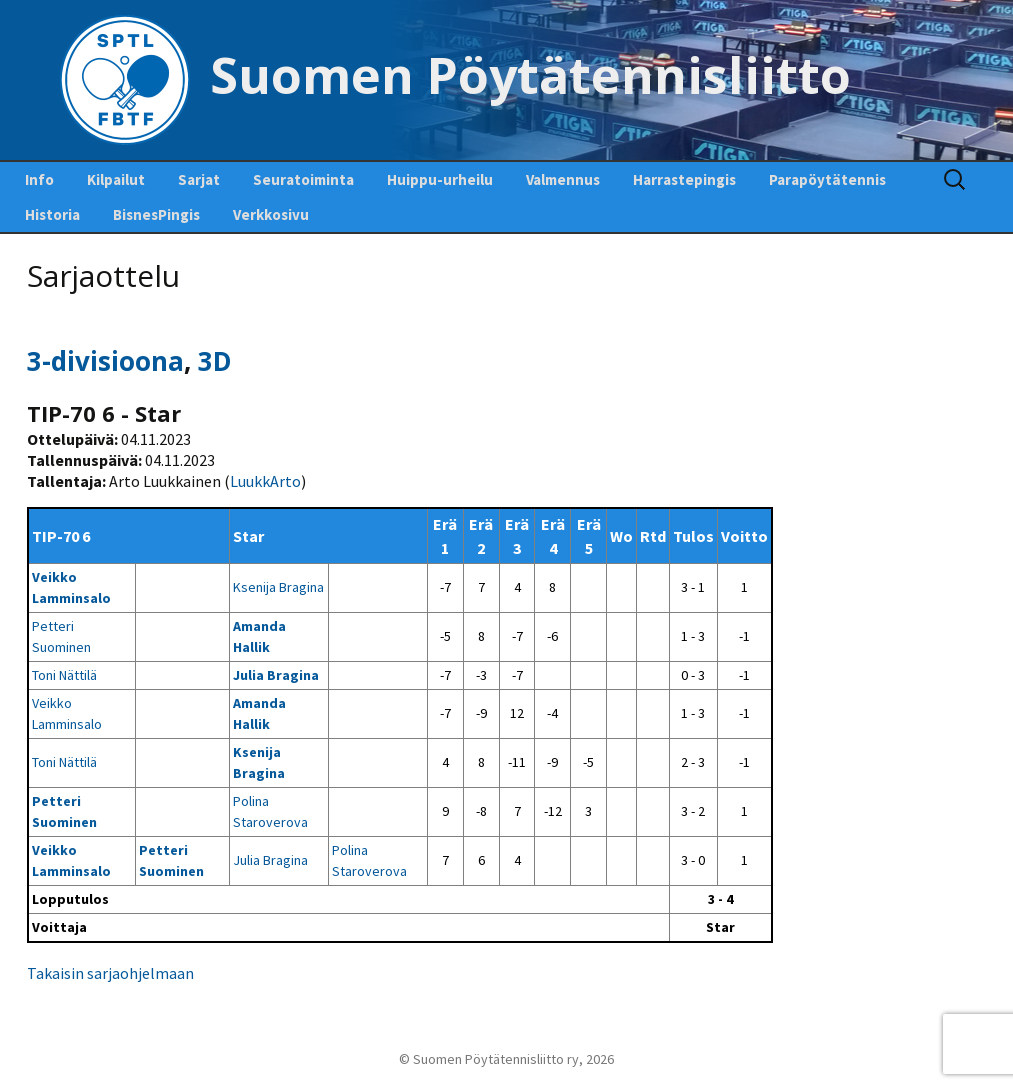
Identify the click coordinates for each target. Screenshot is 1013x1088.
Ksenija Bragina (278, 587)
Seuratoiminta (303, 179)
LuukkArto (265, 481)
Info (39, 179)
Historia (52, 214)
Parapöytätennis (827, 179)
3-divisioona (105, 361)
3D (215, 361)
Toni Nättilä (64, 675)
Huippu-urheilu (440, 179)
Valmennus (563, 179)
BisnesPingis (156, 214)
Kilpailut (116, 179)
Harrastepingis (684, 179)
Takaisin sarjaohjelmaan (110, 973)
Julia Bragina (276, 675)
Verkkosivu (271, 214)
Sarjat (199, 179)
